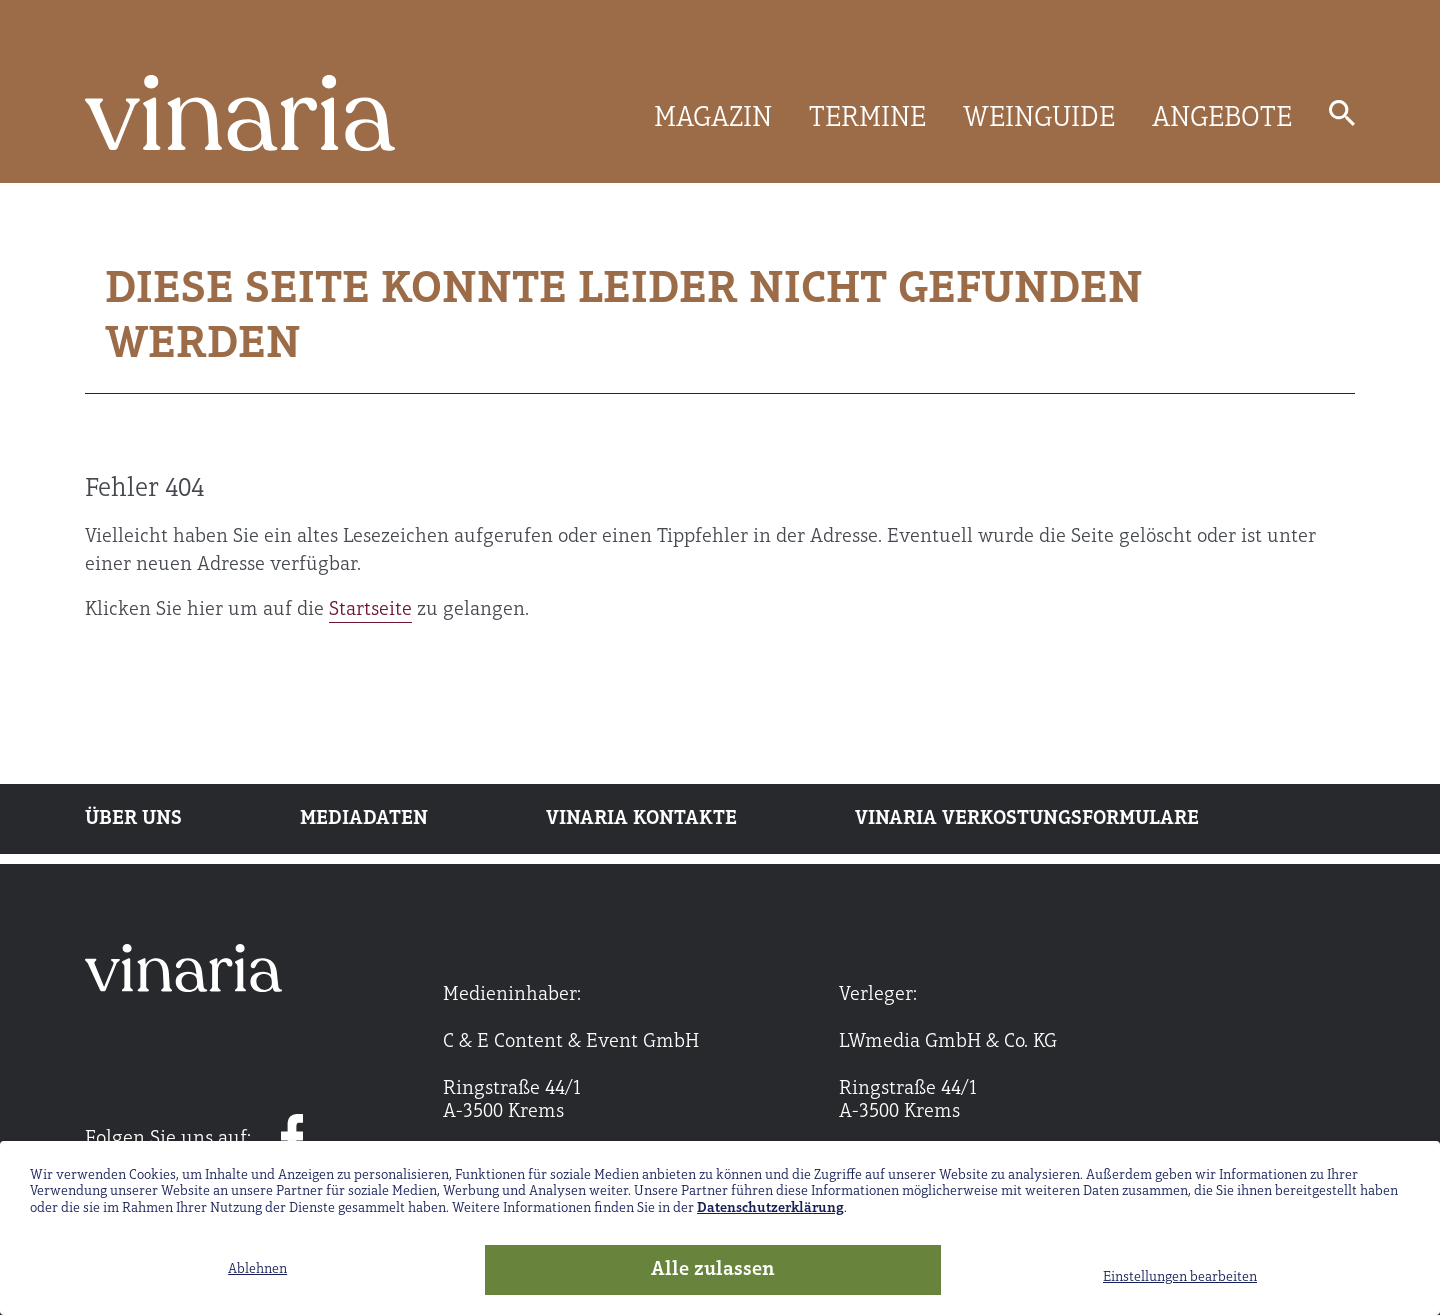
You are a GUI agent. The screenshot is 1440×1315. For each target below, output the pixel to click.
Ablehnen (257, 1269)
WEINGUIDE (1039, 119)
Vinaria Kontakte (641, 819)
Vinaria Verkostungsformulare (1027, 819)
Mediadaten (364, 819)
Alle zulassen (713, 1270)
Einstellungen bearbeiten (1180, 1277)
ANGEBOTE (1222, 119)
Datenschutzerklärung (770, 1208)
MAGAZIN (713, 119)
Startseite (370, 610)
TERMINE (867, 119)
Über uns (133, 819)
